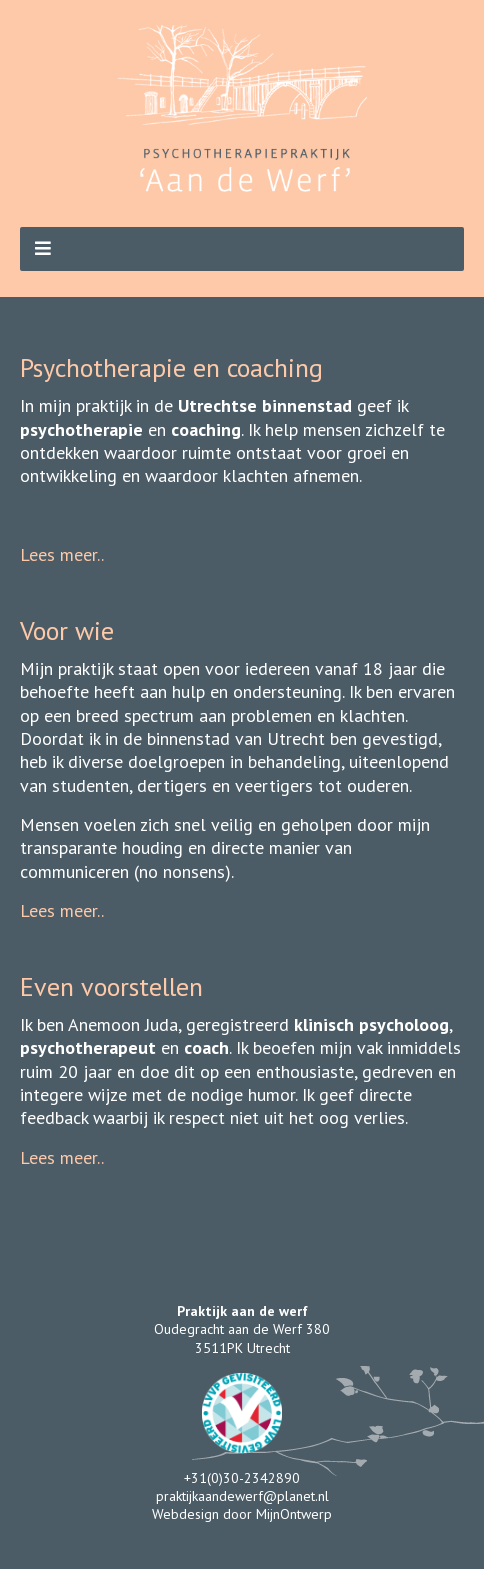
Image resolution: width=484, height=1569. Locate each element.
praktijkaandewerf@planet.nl (242, 1496)
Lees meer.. (62, 554)
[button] (242, 249)
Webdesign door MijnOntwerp (242, 1514)
